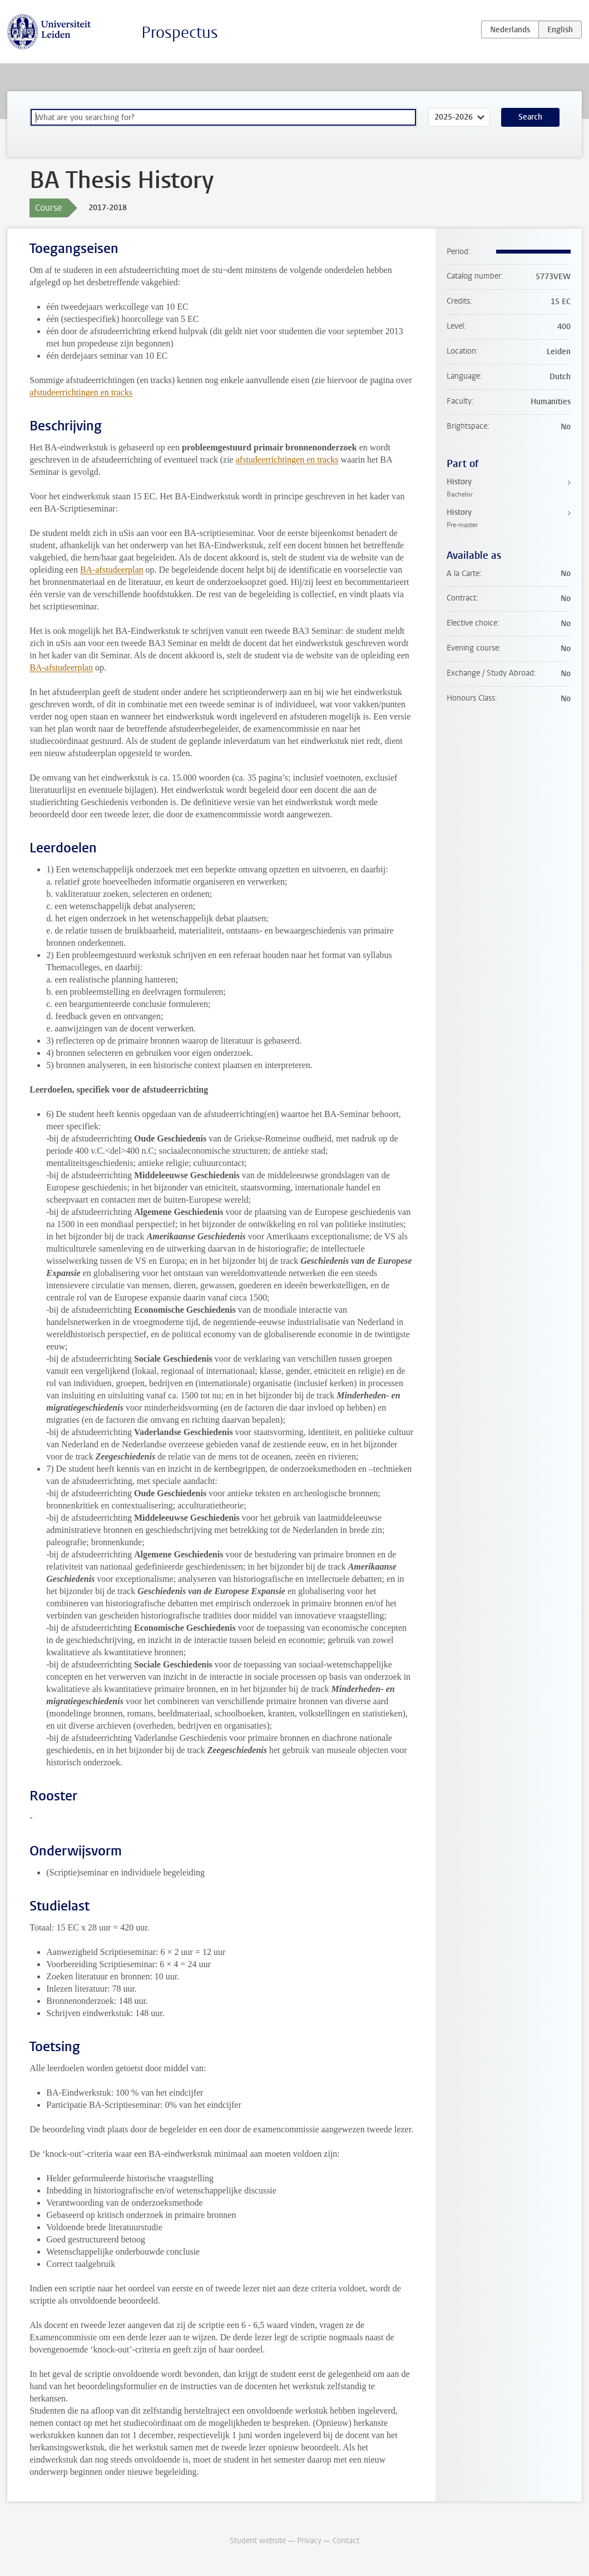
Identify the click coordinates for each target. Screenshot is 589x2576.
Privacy (309, 2540)
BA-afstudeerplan (111, 569)
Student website (258, 2540)
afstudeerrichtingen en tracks (80, 392)
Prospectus (179, 32)
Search (530, 117)
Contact (346, 2540)
